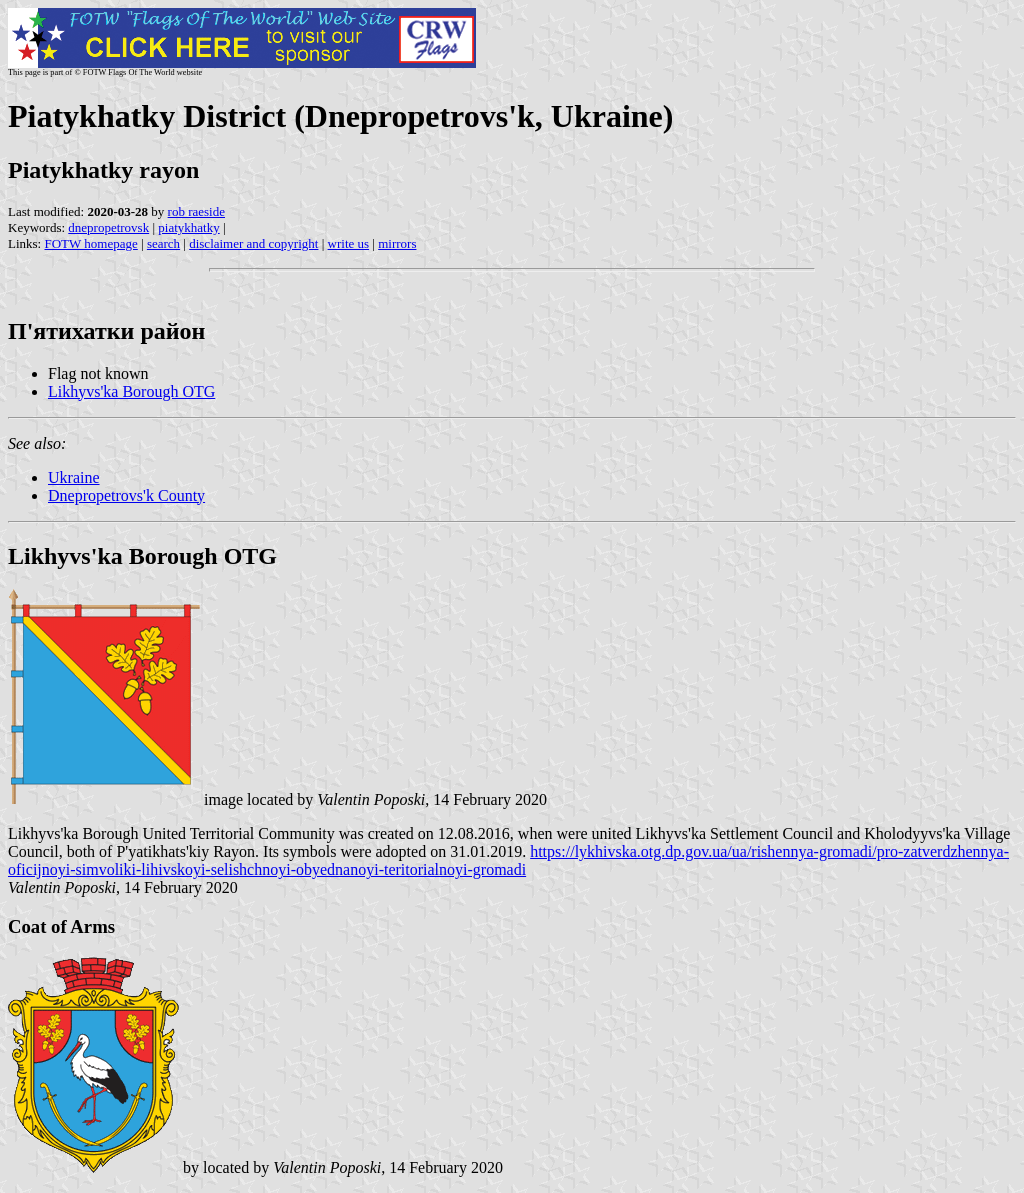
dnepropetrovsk (108, 227)
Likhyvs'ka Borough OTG (131, 391)
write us (349, 243)
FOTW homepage (90, 243)
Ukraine (74, 477)
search (163, 243)
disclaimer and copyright (253, 243)
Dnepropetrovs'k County (126, 495)
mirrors (397, 243)
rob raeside (196, 211)
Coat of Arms (61, 926)
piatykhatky (188, 227)
